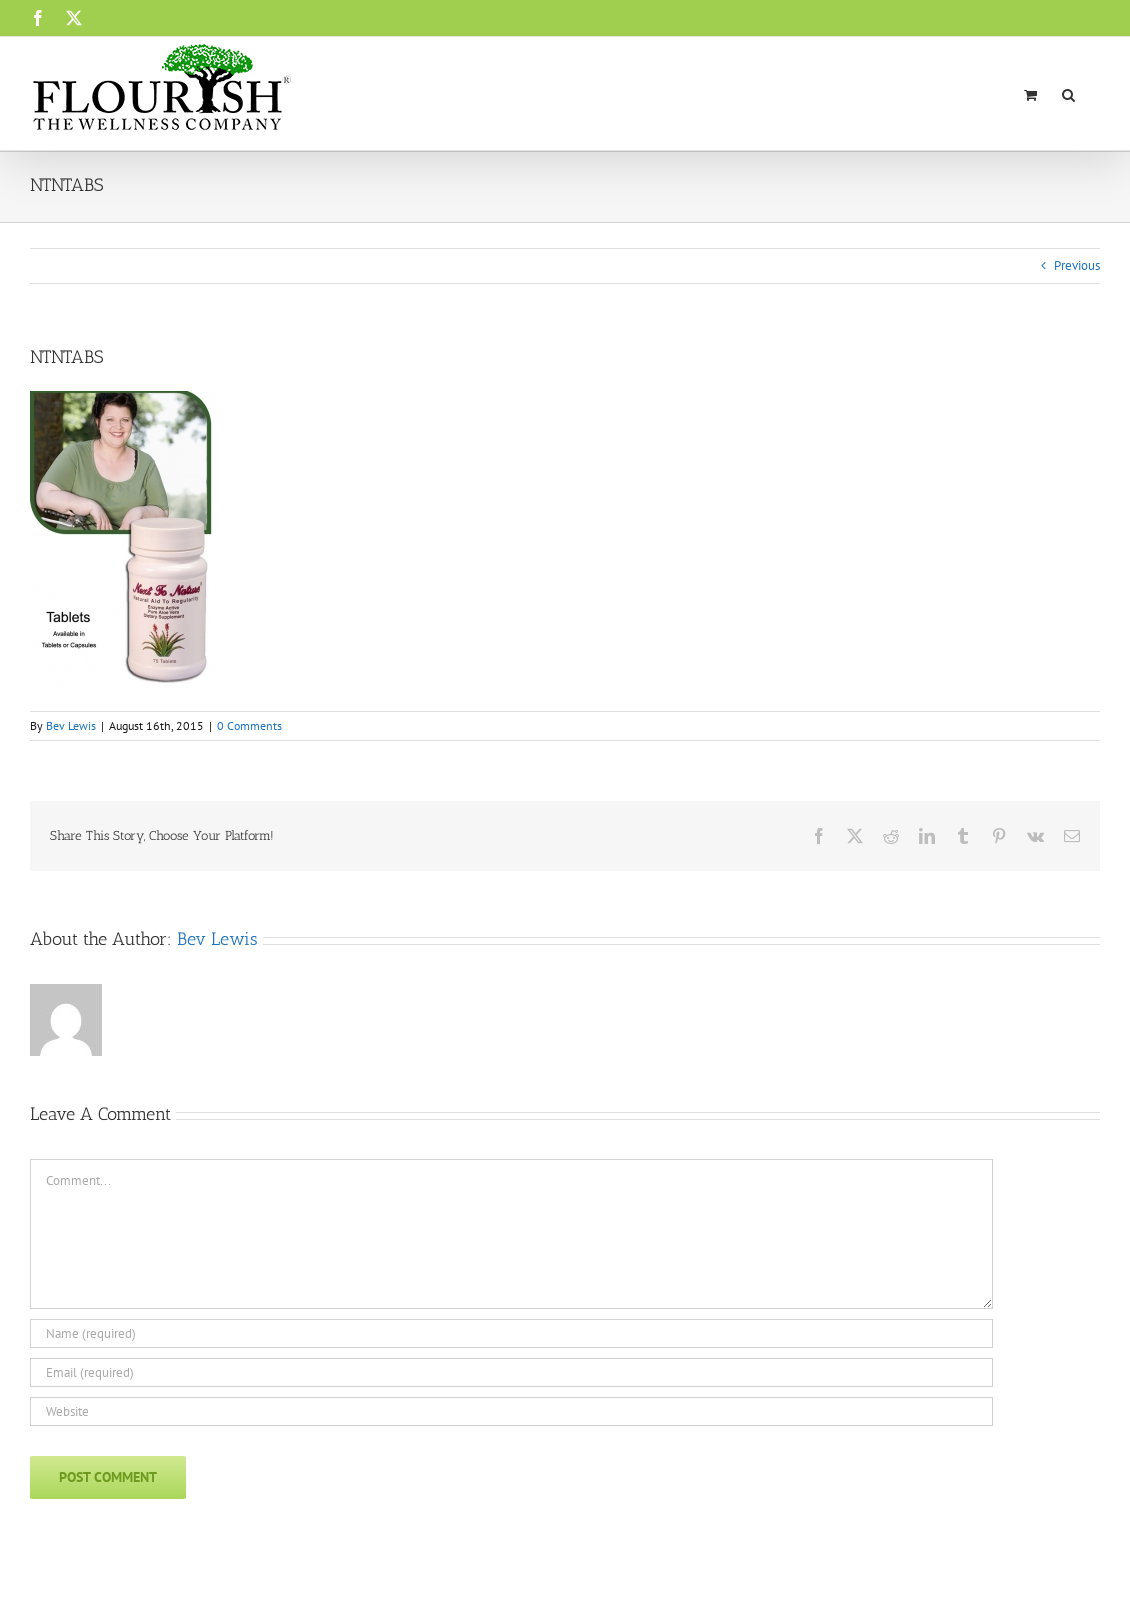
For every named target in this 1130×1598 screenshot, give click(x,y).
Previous (1077, 265)
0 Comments (249, 725)
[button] (1068, 93)
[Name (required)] (511, 1333)
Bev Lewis (71, 725)
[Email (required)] (511, 1372)
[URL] (511, 1411)
